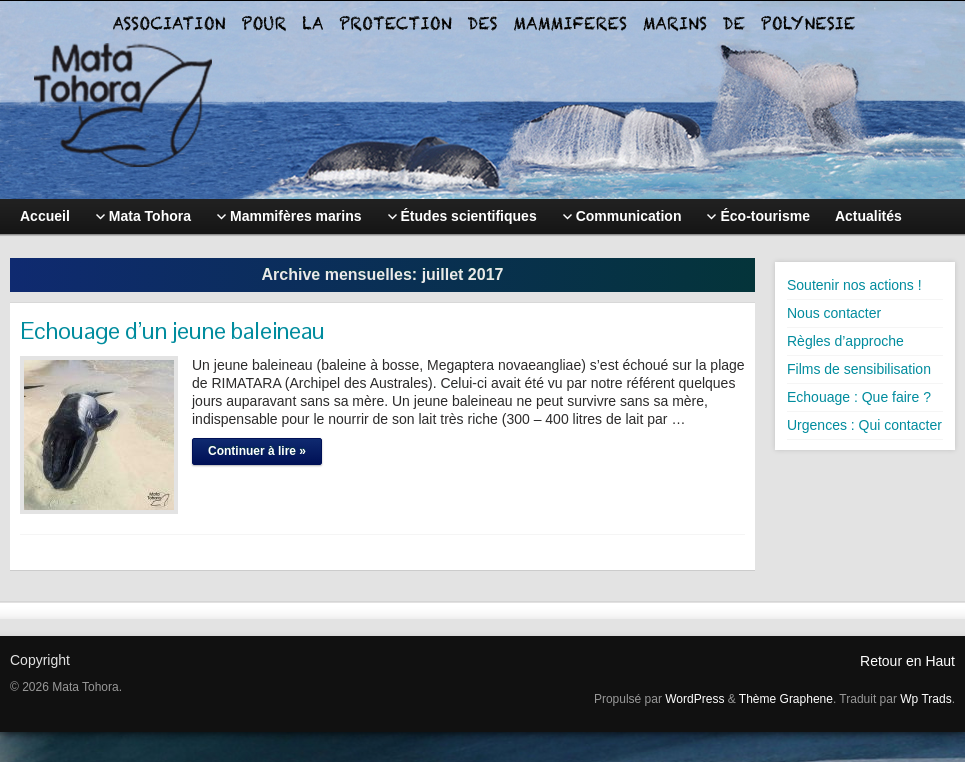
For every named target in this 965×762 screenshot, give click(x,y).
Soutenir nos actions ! (854, 285)
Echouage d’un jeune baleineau (172, 330)
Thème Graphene (786, 699)
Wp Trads (925, 699)
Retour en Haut (907, 661)
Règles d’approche (845, 341)
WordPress (694, 699)
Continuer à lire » (257, 451)
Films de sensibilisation (859, 369)
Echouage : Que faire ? (859, 397)
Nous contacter (834, 313)
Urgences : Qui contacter (864, 425)
